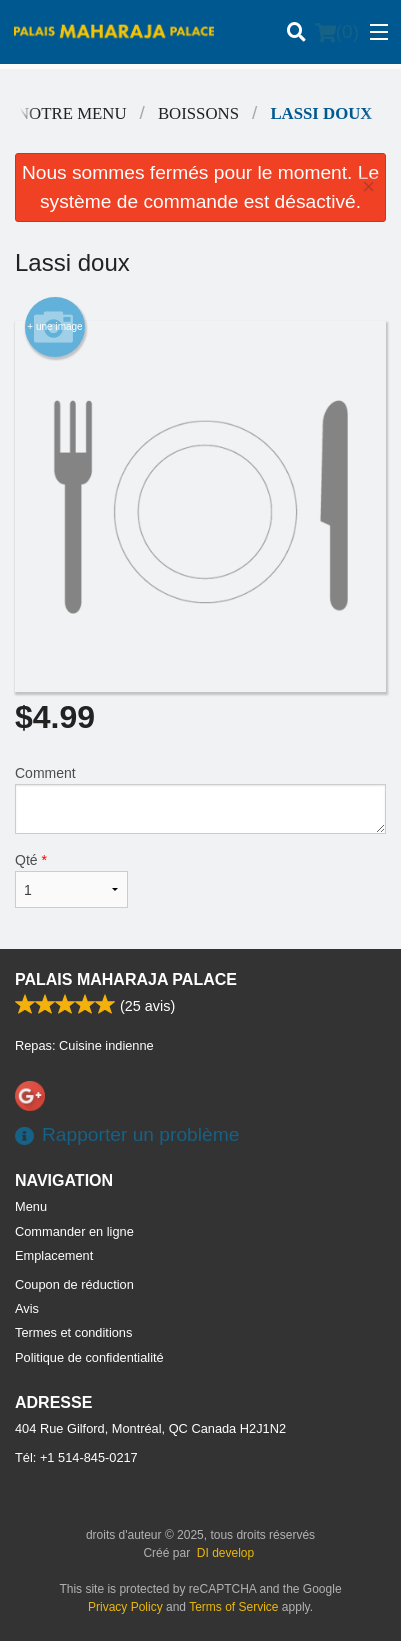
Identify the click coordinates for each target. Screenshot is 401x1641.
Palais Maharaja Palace (126, 979)
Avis (27, 1308)
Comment (200, 799)
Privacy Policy (125, 1607)
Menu (31, 1206)
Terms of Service (233, 1607)
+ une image (54, 327)
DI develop (225, 1553)
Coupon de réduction (74, 1284)
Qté (71, 880)
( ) (337, 32)
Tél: (76, 1457)
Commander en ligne (74, 1231)
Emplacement (54, 1255)
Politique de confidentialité (89, 1357)
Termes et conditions (73, 1332)
